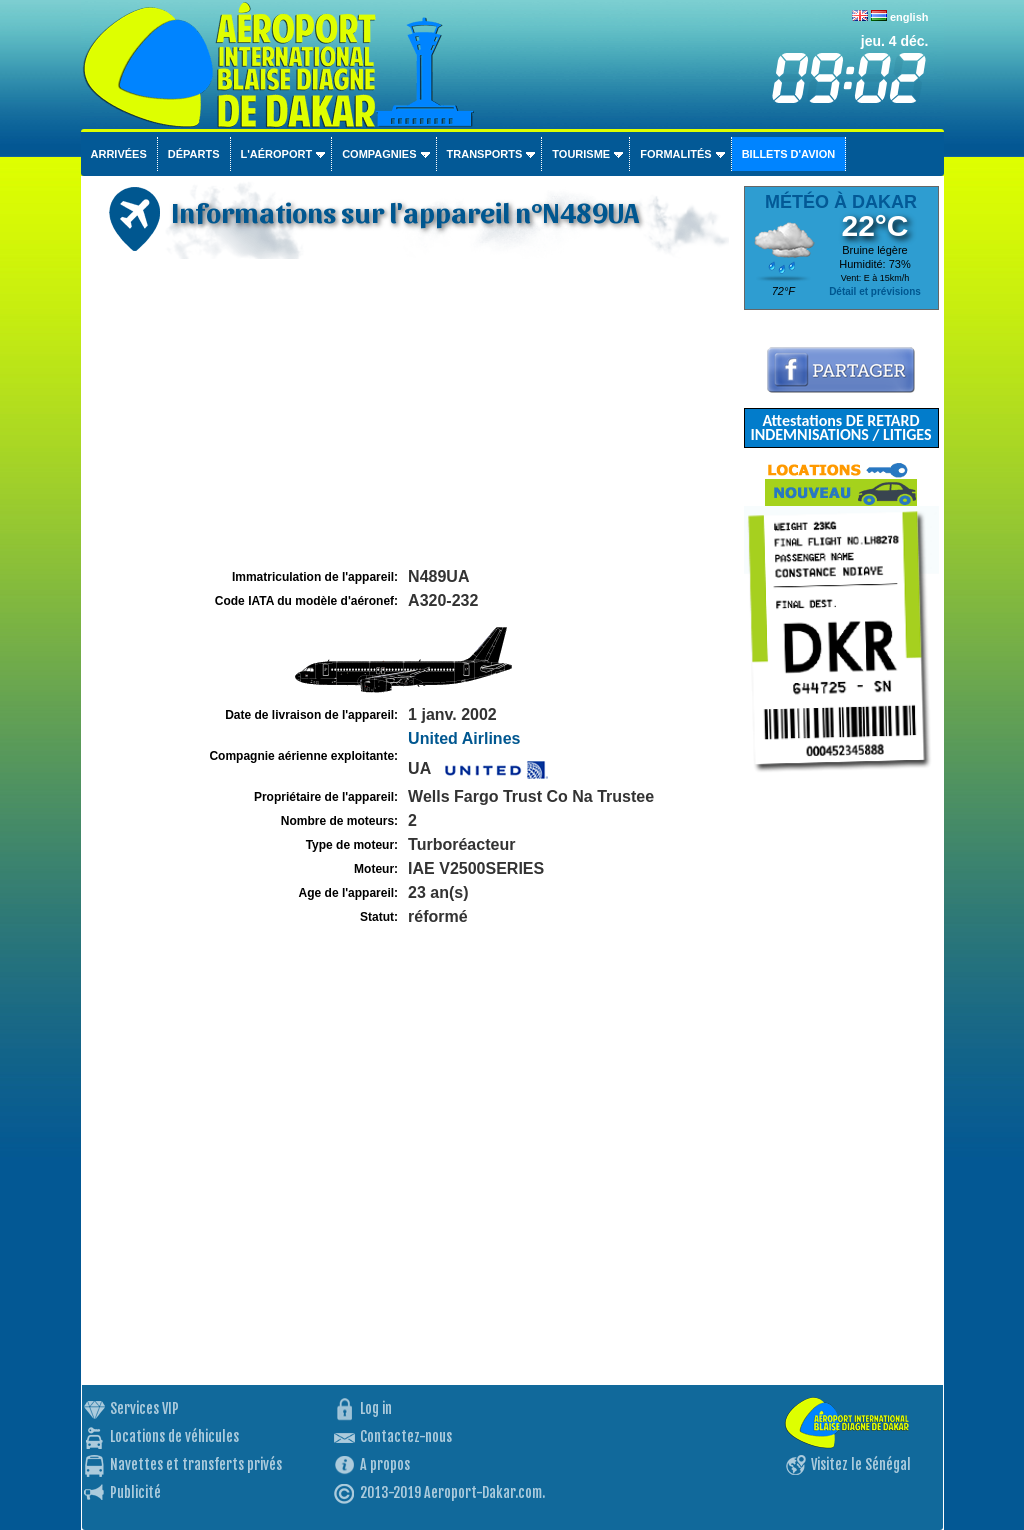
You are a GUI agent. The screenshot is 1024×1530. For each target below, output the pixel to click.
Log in (376, 1408)
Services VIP (144, 1408)
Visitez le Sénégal (861, 1464)
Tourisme (581, 154)
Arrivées (119, 154)
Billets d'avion (788, 154)
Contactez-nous (406, 1436)
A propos (385, 1464)
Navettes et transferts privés (196, 1464)
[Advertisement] (410, 414)
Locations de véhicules (174, 1436)
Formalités (676, 154)
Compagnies (379, 154)
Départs (194, 154)
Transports (485, 154)
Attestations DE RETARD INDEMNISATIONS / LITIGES (840, 427)
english (909, 17)
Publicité (135, 1492)
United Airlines (464, 738)
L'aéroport (277, 154)
